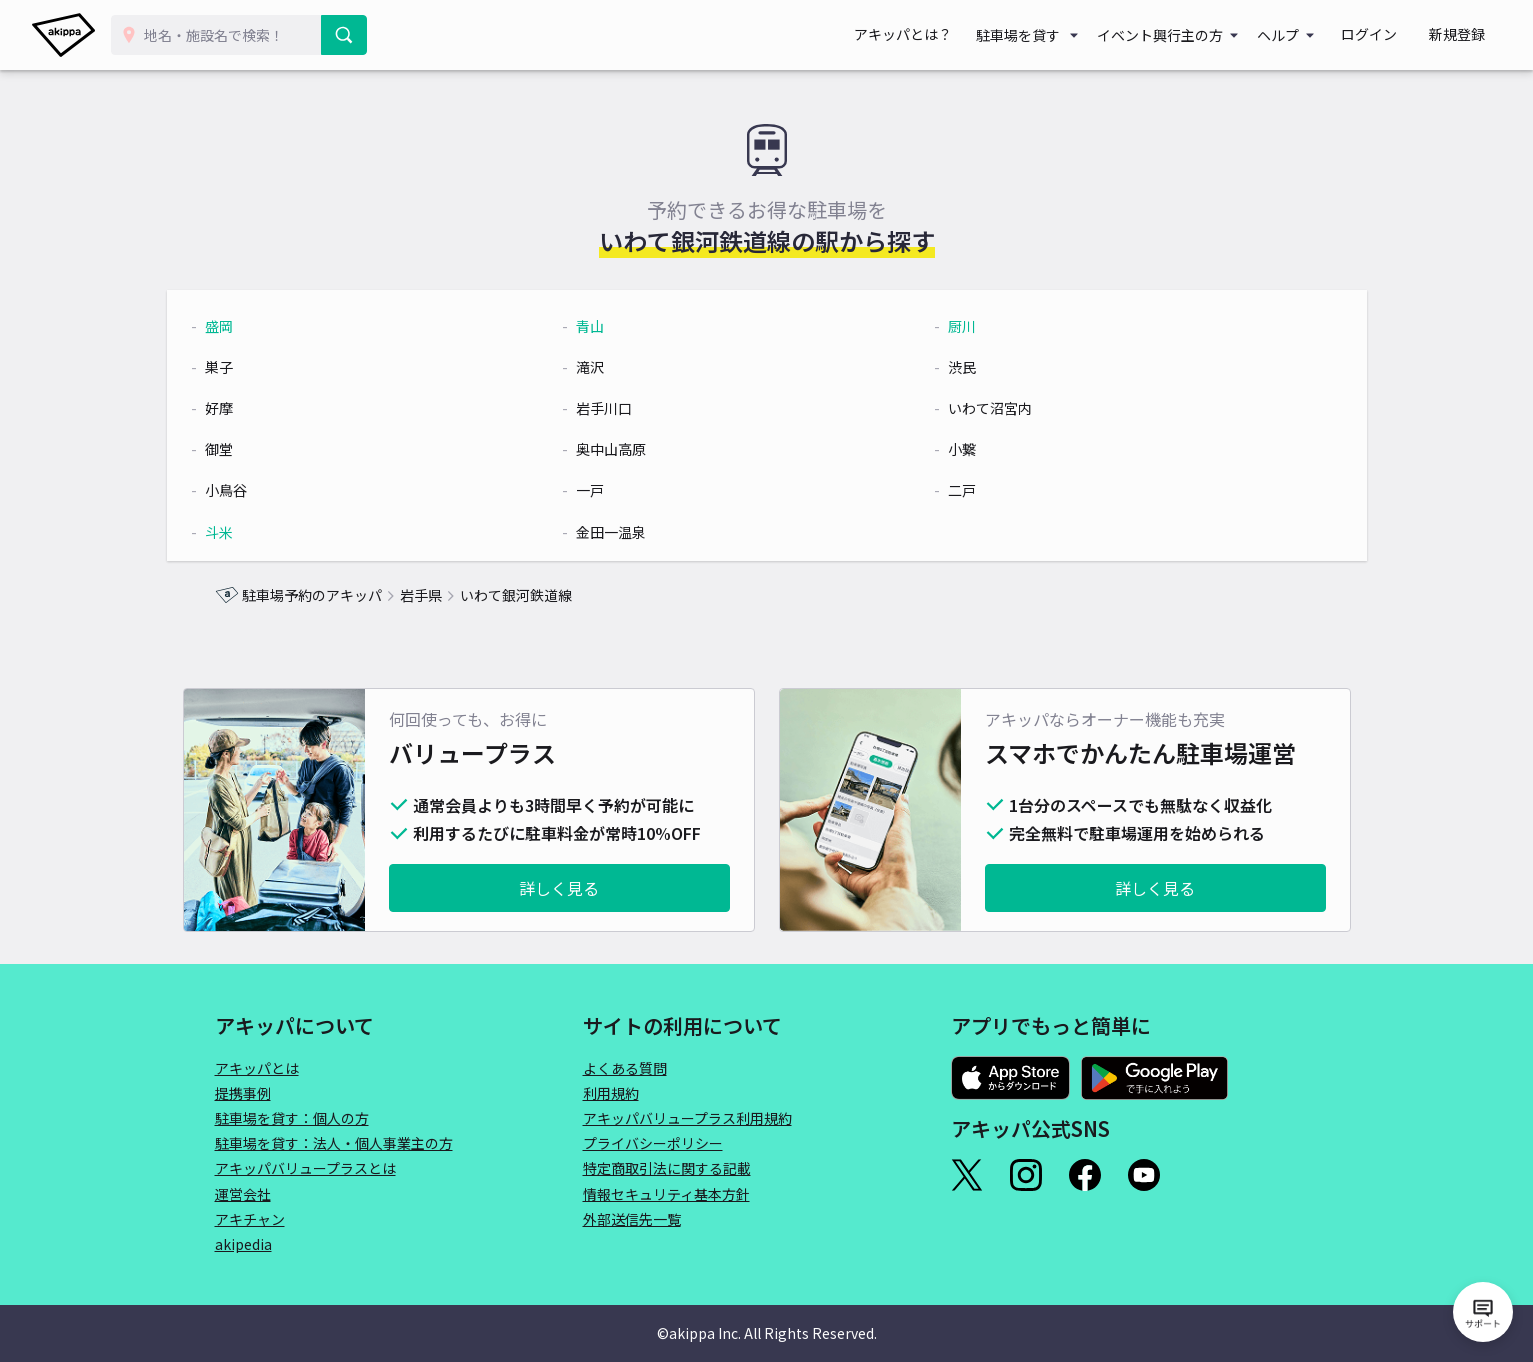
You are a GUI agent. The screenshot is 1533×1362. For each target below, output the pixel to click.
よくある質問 (625, 1068)
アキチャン (250, 1219)
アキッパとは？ (943, 35)
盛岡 (267, 326)
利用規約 (611, 1093)
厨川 (948, 326)
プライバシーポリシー (653, 1143)
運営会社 (243, 1194)
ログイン (1393, 35)
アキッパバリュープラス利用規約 (687, 1118)
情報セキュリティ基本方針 (666, 1194)
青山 (607, 326)
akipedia (243, 1244)
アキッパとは (257, 1068)
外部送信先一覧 (632, 1219)
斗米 (267, 532)
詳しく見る (559, 888)
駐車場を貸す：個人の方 (292, 1118)
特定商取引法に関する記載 (667, 1168)
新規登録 (1465, 35)
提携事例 (243, 1093)
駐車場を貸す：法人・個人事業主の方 (334, 1143)
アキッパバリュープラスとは (305, 1168)
